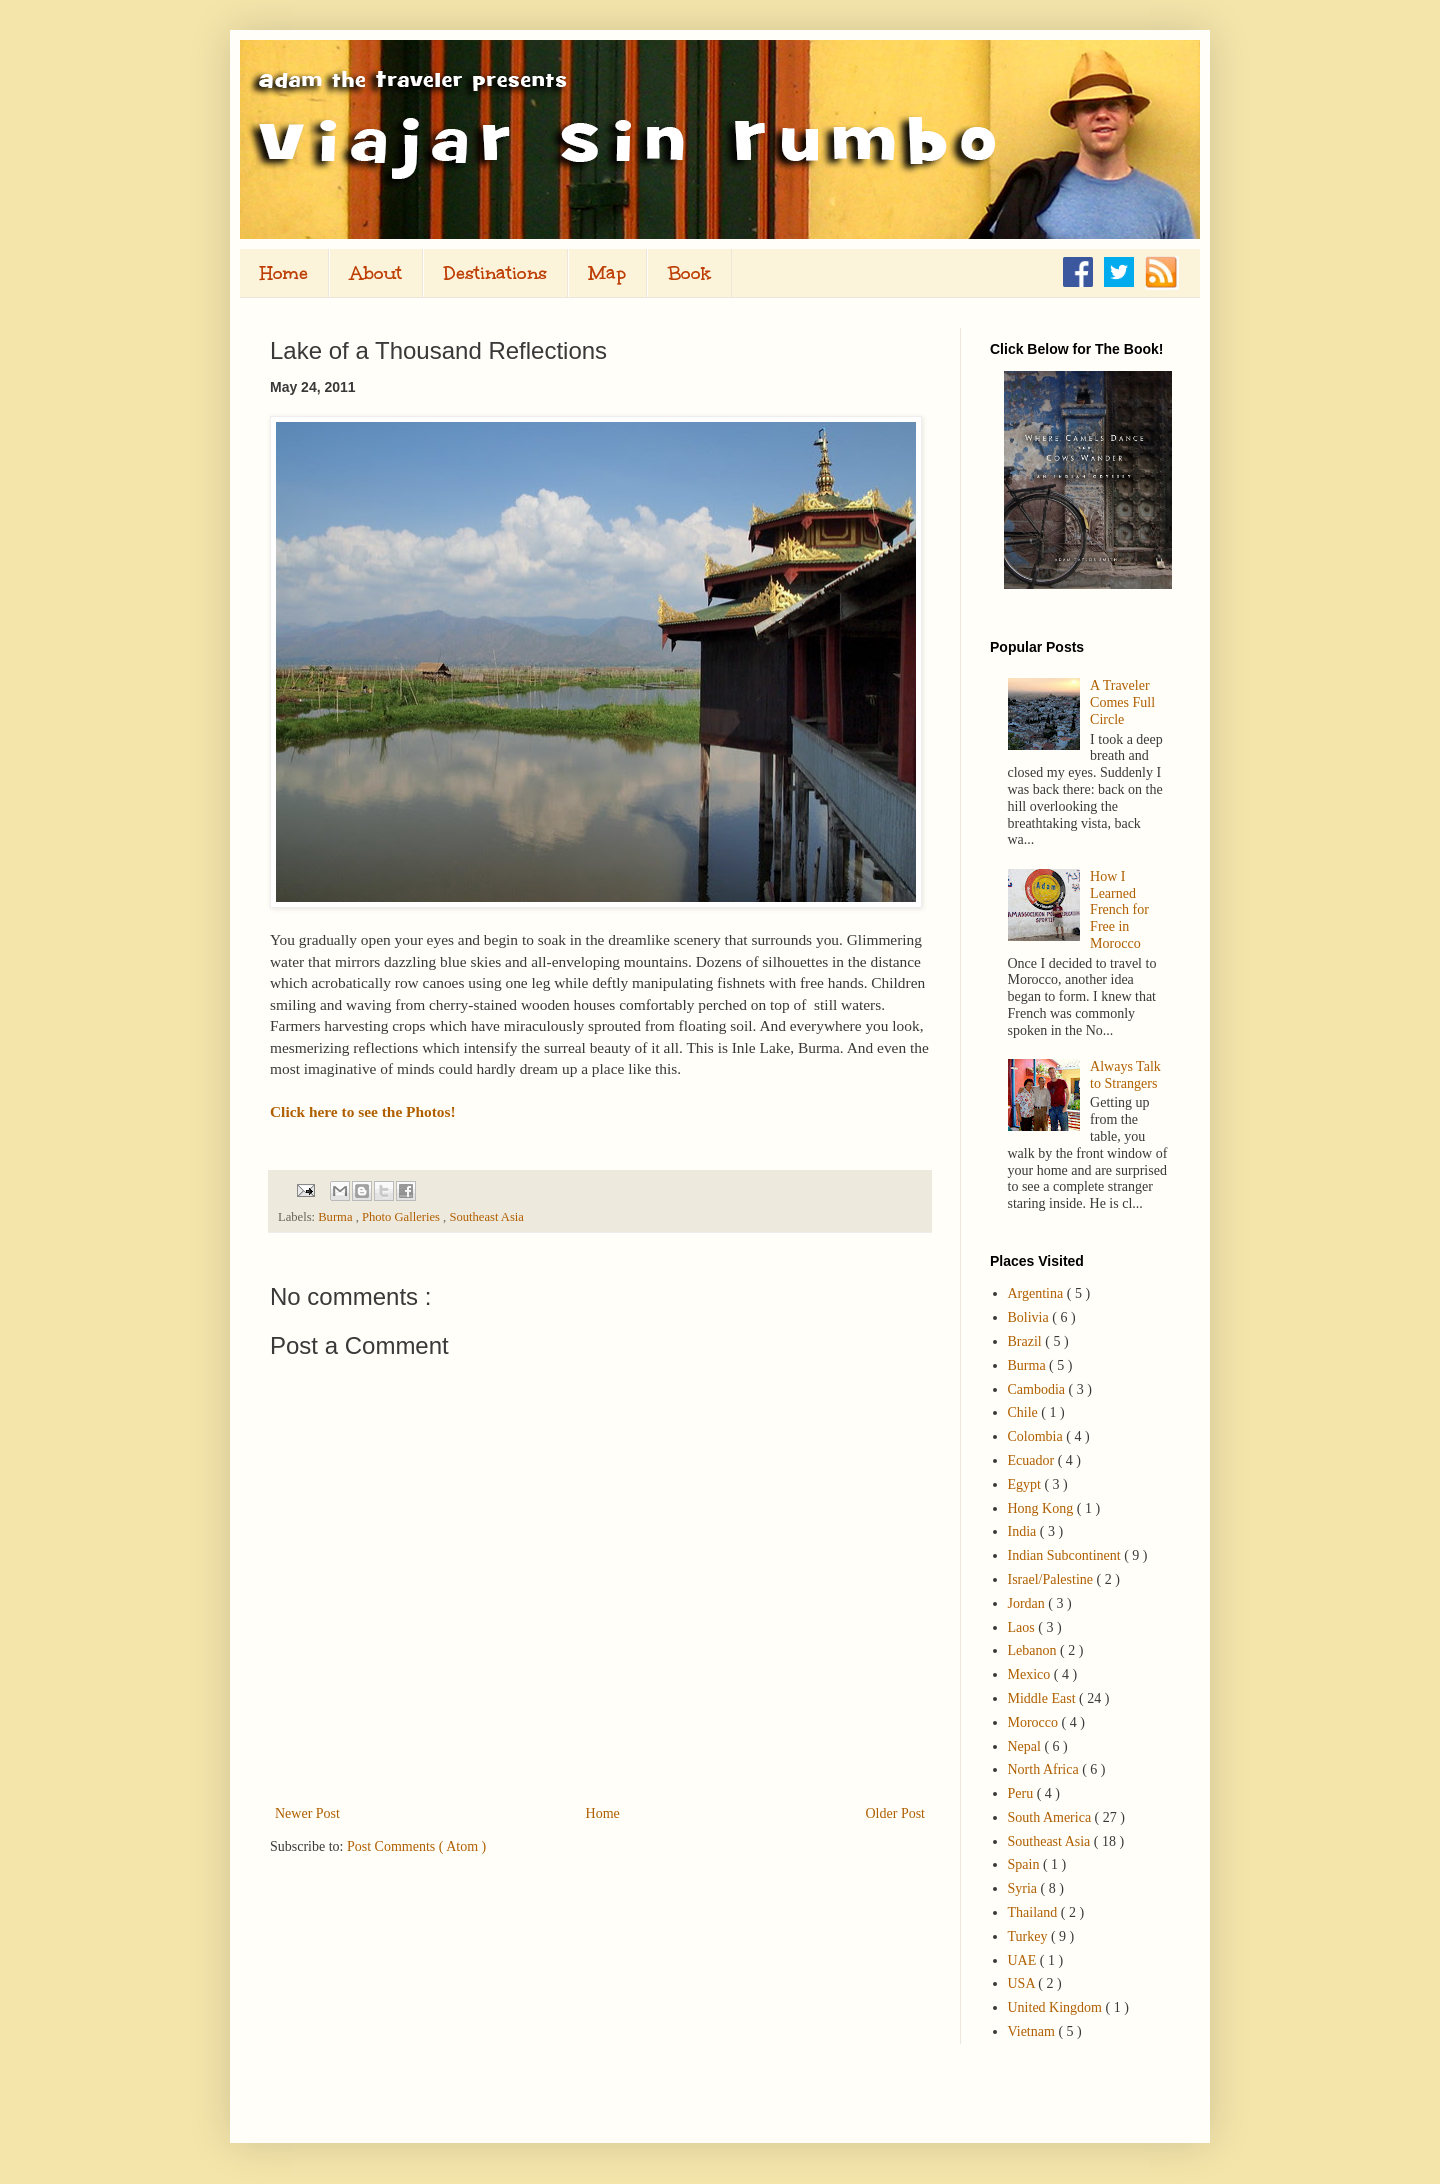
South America (1051, 1817)
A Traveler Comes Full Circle (1122, 702)
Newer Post (307, 1813)
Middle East (1044, 1698)
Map (607, 273)
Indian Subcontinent (1066, 1555)
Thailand (1034, 1912)
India (1024, 1531)
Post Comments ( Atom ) (416, 1846)
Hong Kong (1042, 1508)
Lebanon (1034, 1650)
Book (689, 273)
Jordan (1028, 1603)
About (376, 273)
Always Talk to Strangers (1125, 1075)
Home (284, 273)
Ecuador (1033, 1460)
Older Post (896, 1813)
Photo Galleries (402, 1217)
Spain (1025, 1864)
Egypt (1026, 1484)
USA (1023, 1983)
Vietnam (1033, 2031)
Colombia (1037, 1436)
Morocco (1035, 1722)
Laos (1023, 1627)
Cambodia (1038, 1389)
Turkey (1029, 1936)
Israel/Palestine (1052, 1579)
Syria (1024, 1888)
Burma (336, 1217)
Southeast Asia (486, 1217)
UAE (1024, 1960)
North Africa (1045, 1769)
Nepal (1026, 1746)
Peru (1022, 1793)
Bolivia (1030, 1317)
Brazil (1027, 1341)
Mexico (1031, 1674)
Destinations (495, 273)
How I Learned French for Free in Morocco (1119, 910)
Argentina (1037, 1293)
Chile (1025, 1412)
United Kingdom (1057, 2007)
